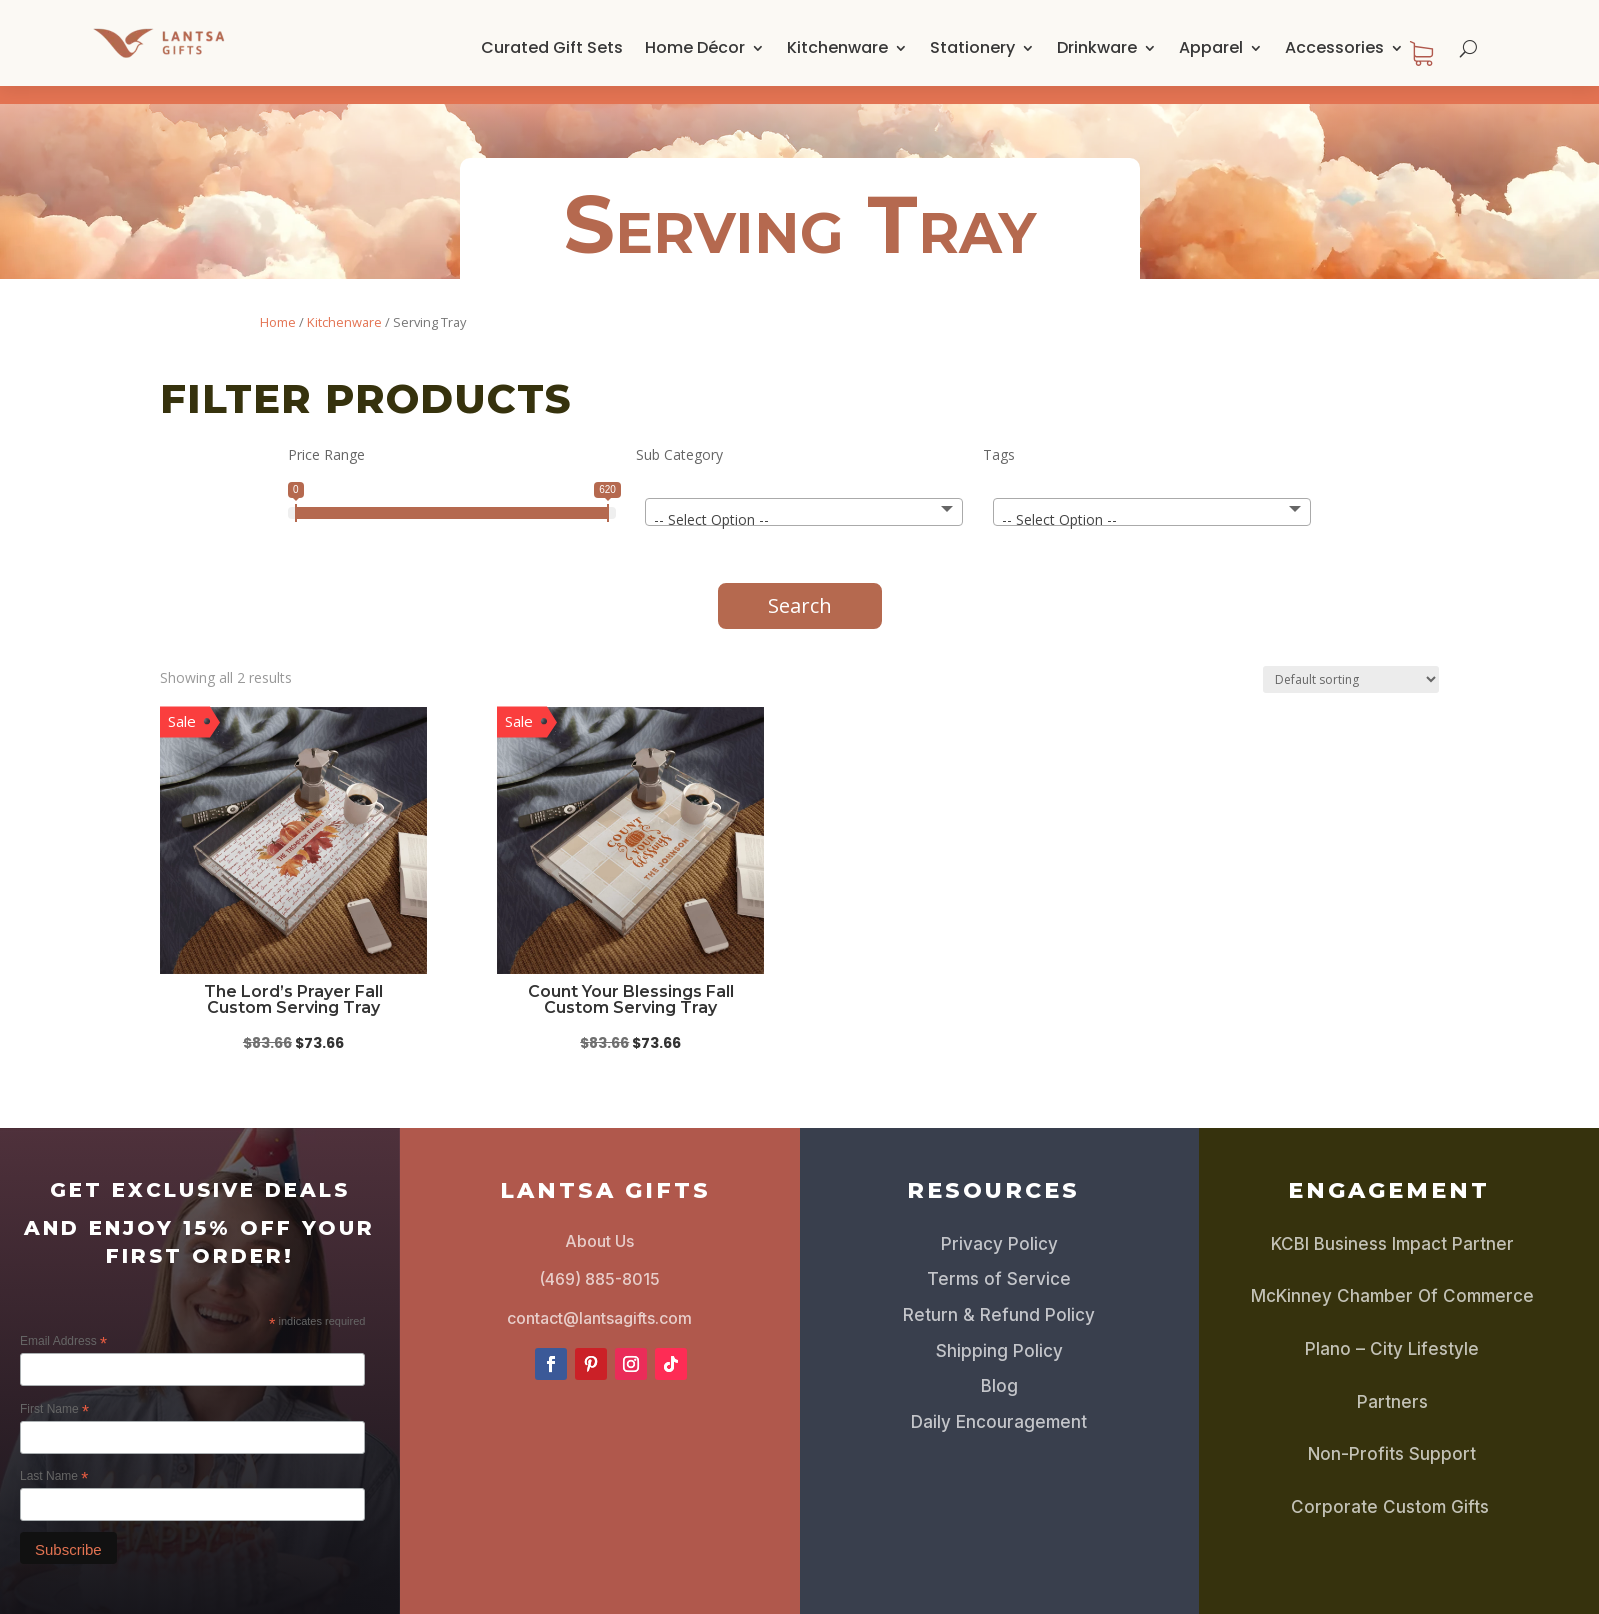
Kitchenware (837, 47)
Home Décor (695, 47)
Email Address (63, 1324)
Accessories (1334, 47)
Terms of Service (999, 1261)
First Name (54, 1392)
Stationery (972, 47)
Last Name (54, 1459)
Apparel (1211, 47)
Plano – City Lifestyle (1392, 1331)
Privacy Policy (999, 1226)
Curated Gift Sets (552, 47)
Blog (999, 1368)
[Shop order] (1351, 661)
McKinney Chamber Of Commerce (1392, 1278)
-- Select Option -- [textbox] (711, 501)
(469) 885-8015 (599, 1261)
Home (278, 304)
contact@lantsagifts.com (599, 1300)
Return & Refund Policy (999, 1297)
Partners (1392, 1384)
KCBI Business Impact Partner (1392, 1226)
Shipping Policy (999, 1333)
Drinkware (1097, 47)
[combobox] (804, 494)
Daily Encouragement (999, 1404)
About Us (599, 1223)
